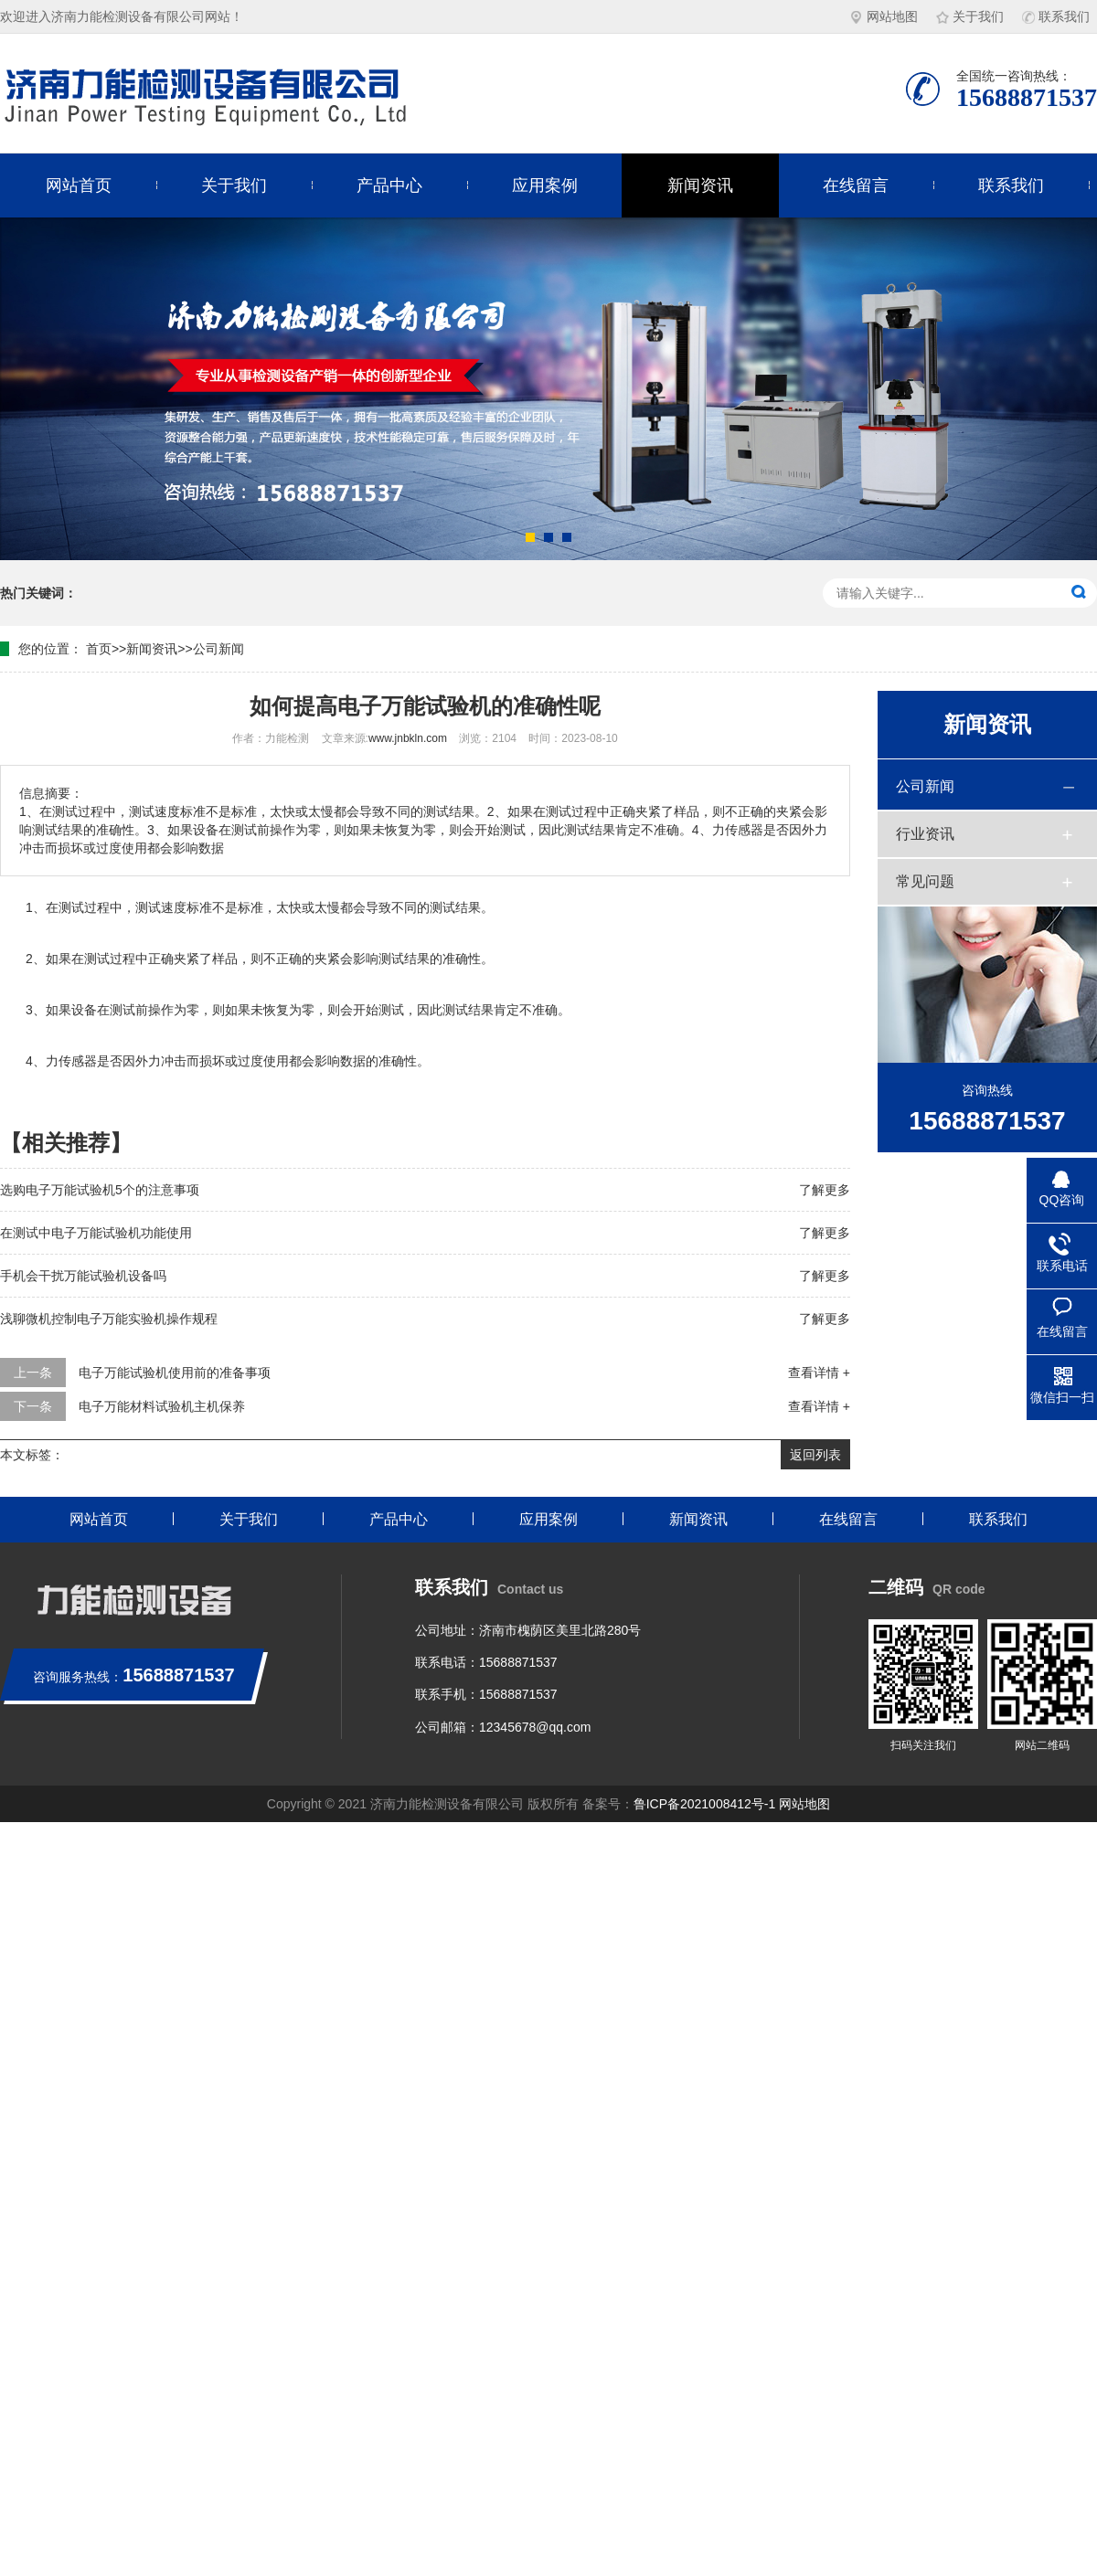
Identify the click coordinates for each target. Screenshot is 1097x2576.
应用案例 (545, 185)
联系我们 (1056, 16)
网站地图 (884, 16)
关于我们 (970, 16)
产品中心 (389, 185)
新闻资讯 (700, 185)
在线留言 (856, 185)
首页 (99, 648)
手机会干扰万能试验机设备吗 (83, 1275)
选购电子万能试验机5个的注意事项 (99, 1189)
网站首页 (79, 185)
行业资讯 (925, 834)
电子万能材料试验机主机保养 (162, 1406)
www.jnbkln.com (407, 738)
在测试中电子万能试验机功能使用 (96, 1232)
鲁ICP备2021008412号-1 (705, 1804)
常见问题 (925, 881)
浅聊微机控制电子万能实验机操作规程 (109, 1318)
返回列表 (815, 1454)
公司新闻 (218, 648)
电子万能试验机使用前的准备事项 (175, 1372)
